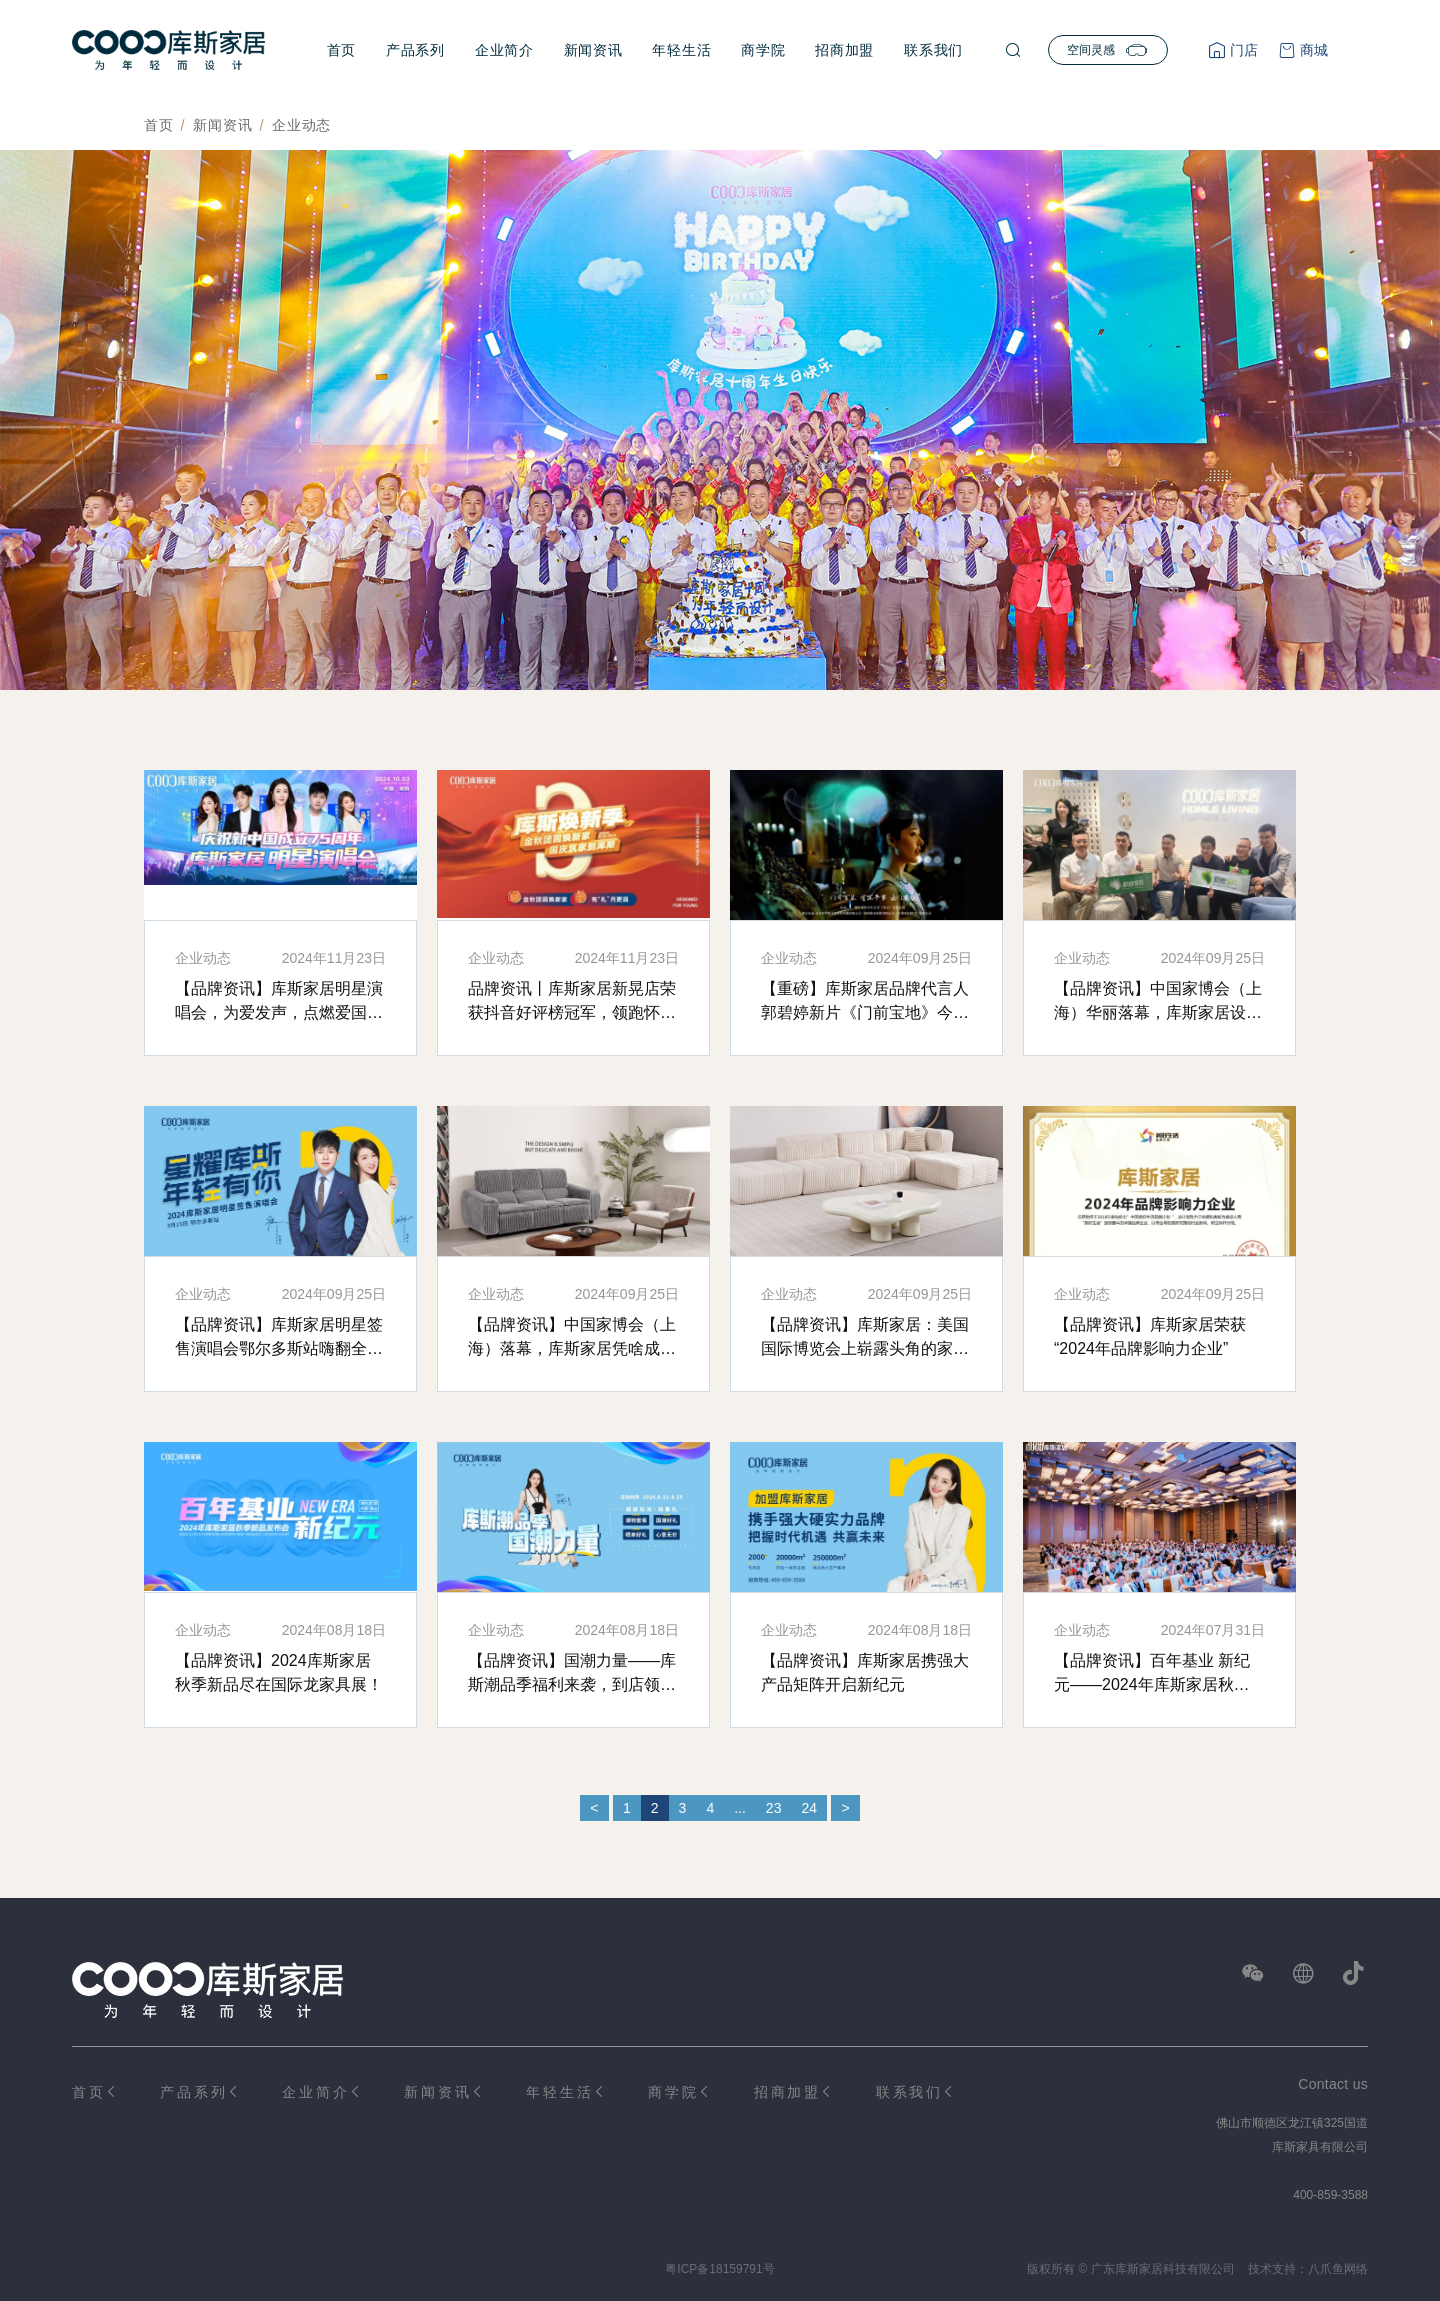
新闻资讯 (593, 50)
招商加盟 (844, 50)
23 (774, 1808)
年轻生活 (681, 50)
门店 (1242, 50)
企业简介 (504, 50)
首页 (341, 50)
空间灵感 (1108, 50)
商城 (1312, 50)
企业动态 (301, 125)
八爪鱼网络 (1338, 2269)
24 (809, 1808)
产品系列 (415, 50)
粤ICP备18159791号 (719, 2269)
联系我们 (933, 50)
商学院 (763, 50)
